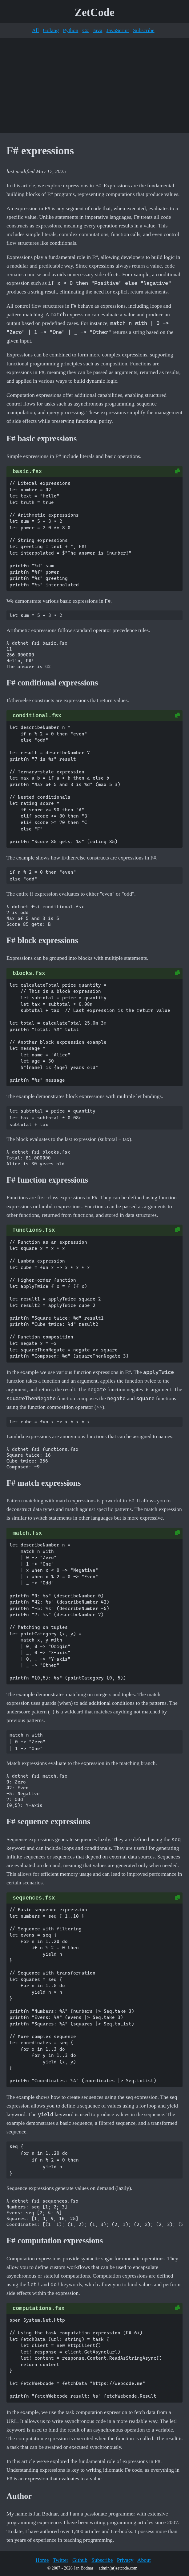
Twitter (60, 2560)
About (144, 2560)
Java (97, 30)
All (35, 30)
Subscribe (143, 30)
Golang (51, 30)
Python (70, 30)
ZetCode (95, 12)
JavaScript (118, 30)
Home (42, 2560)
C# (85, 30)
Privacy (125, 2560)
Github (79, 2560)
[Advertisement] (94, 85)
